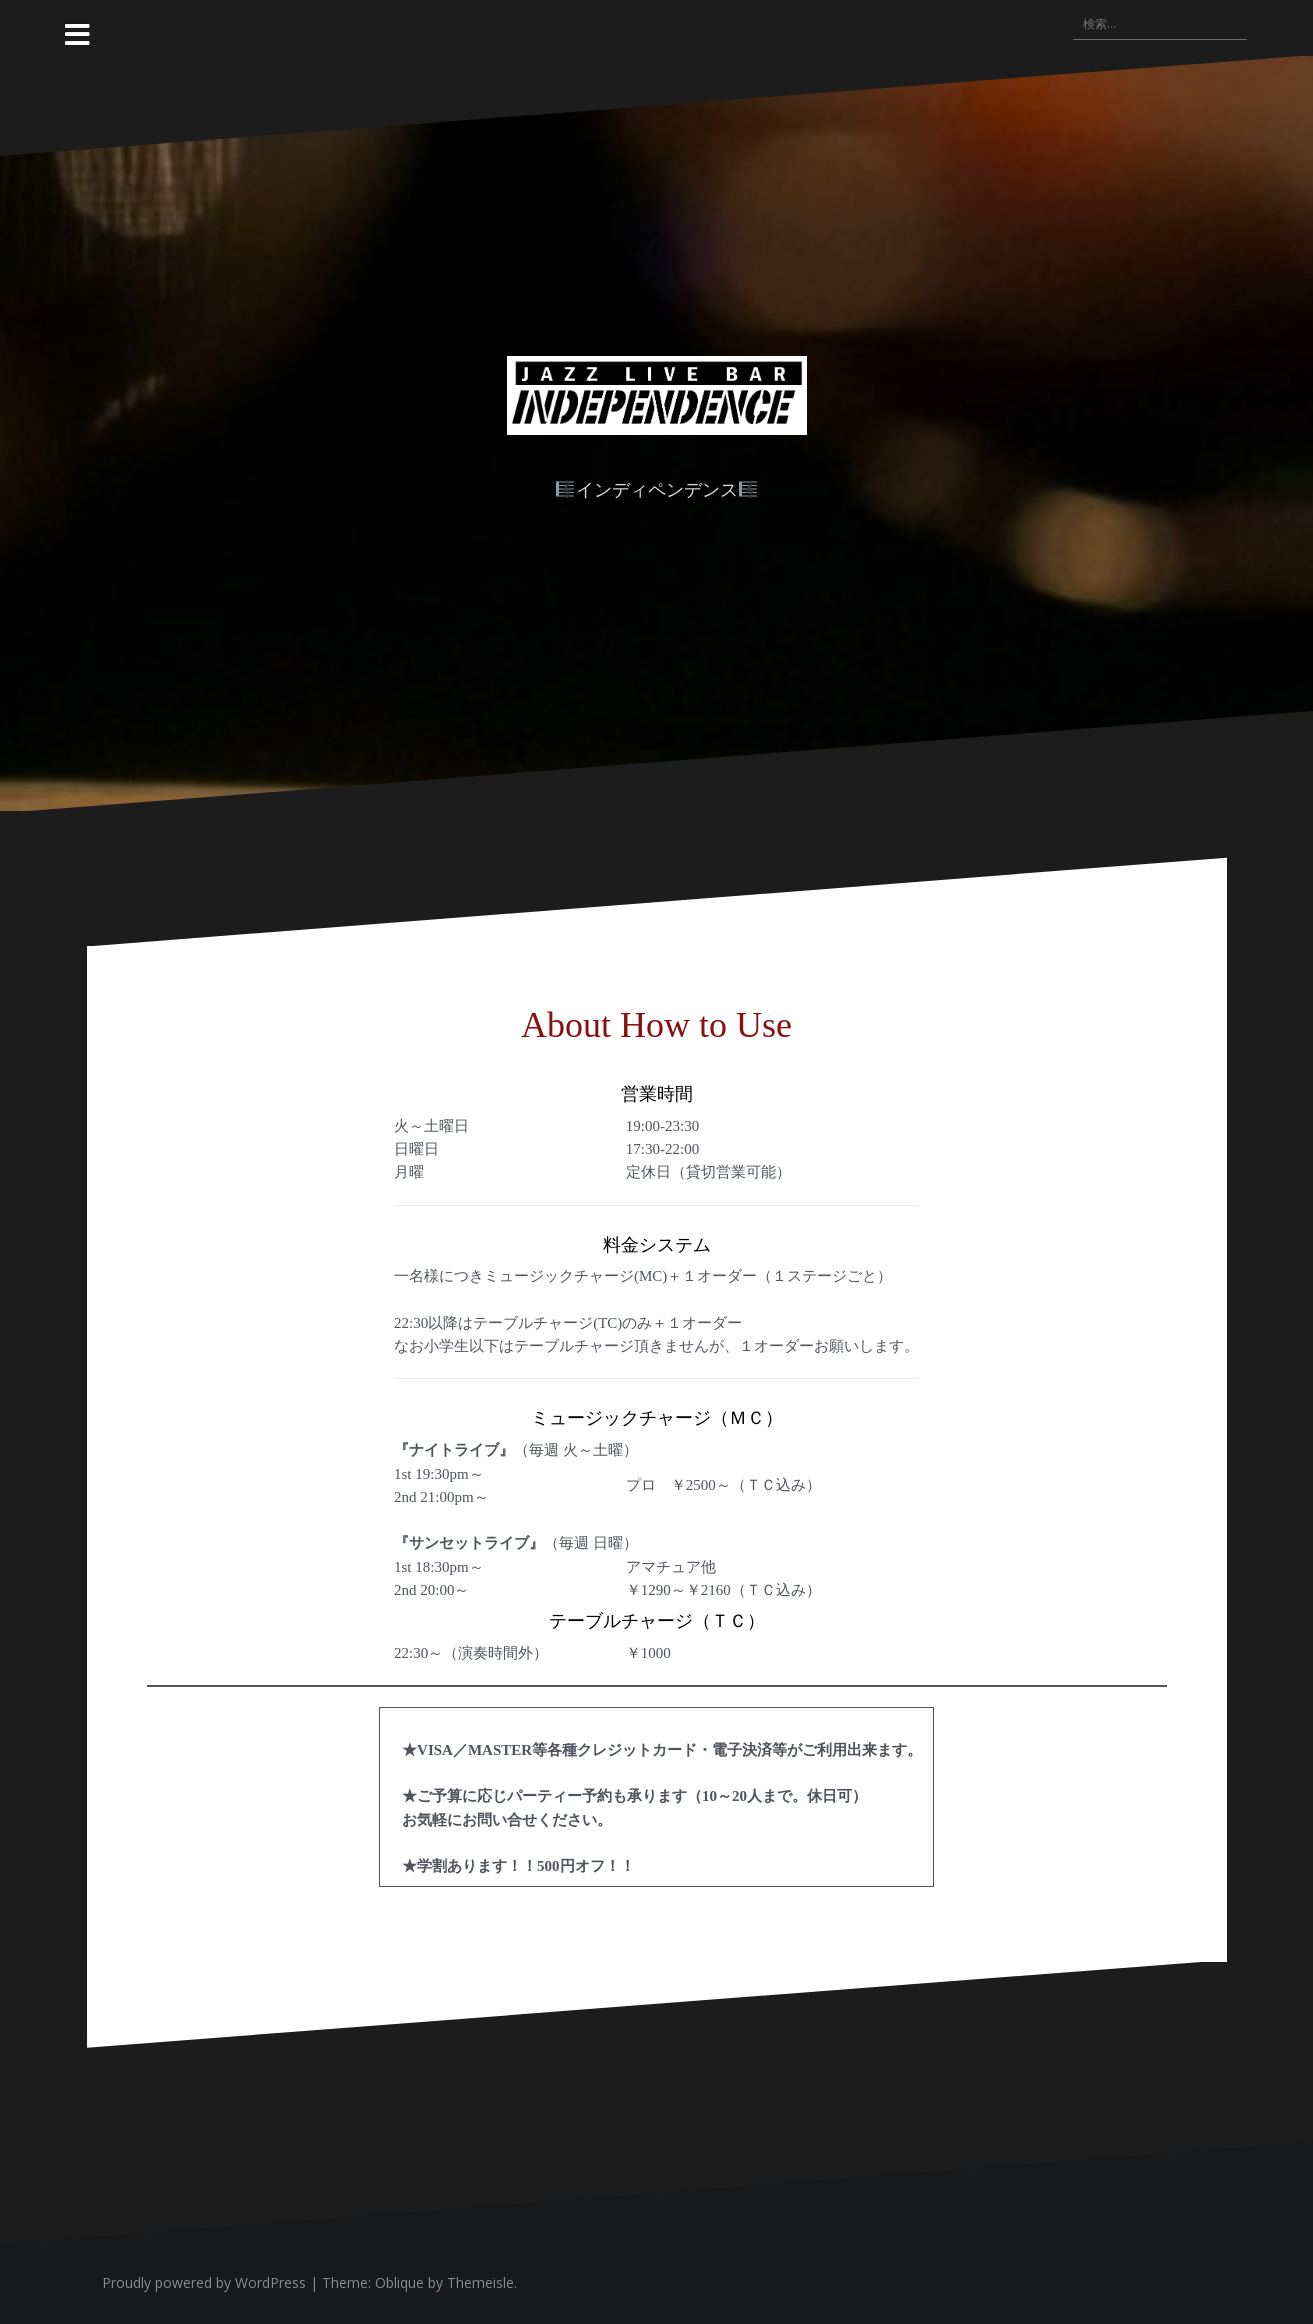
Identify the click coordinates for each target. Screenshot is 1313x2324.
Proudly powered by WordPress (204, 2282)
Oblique (399, 2282)
